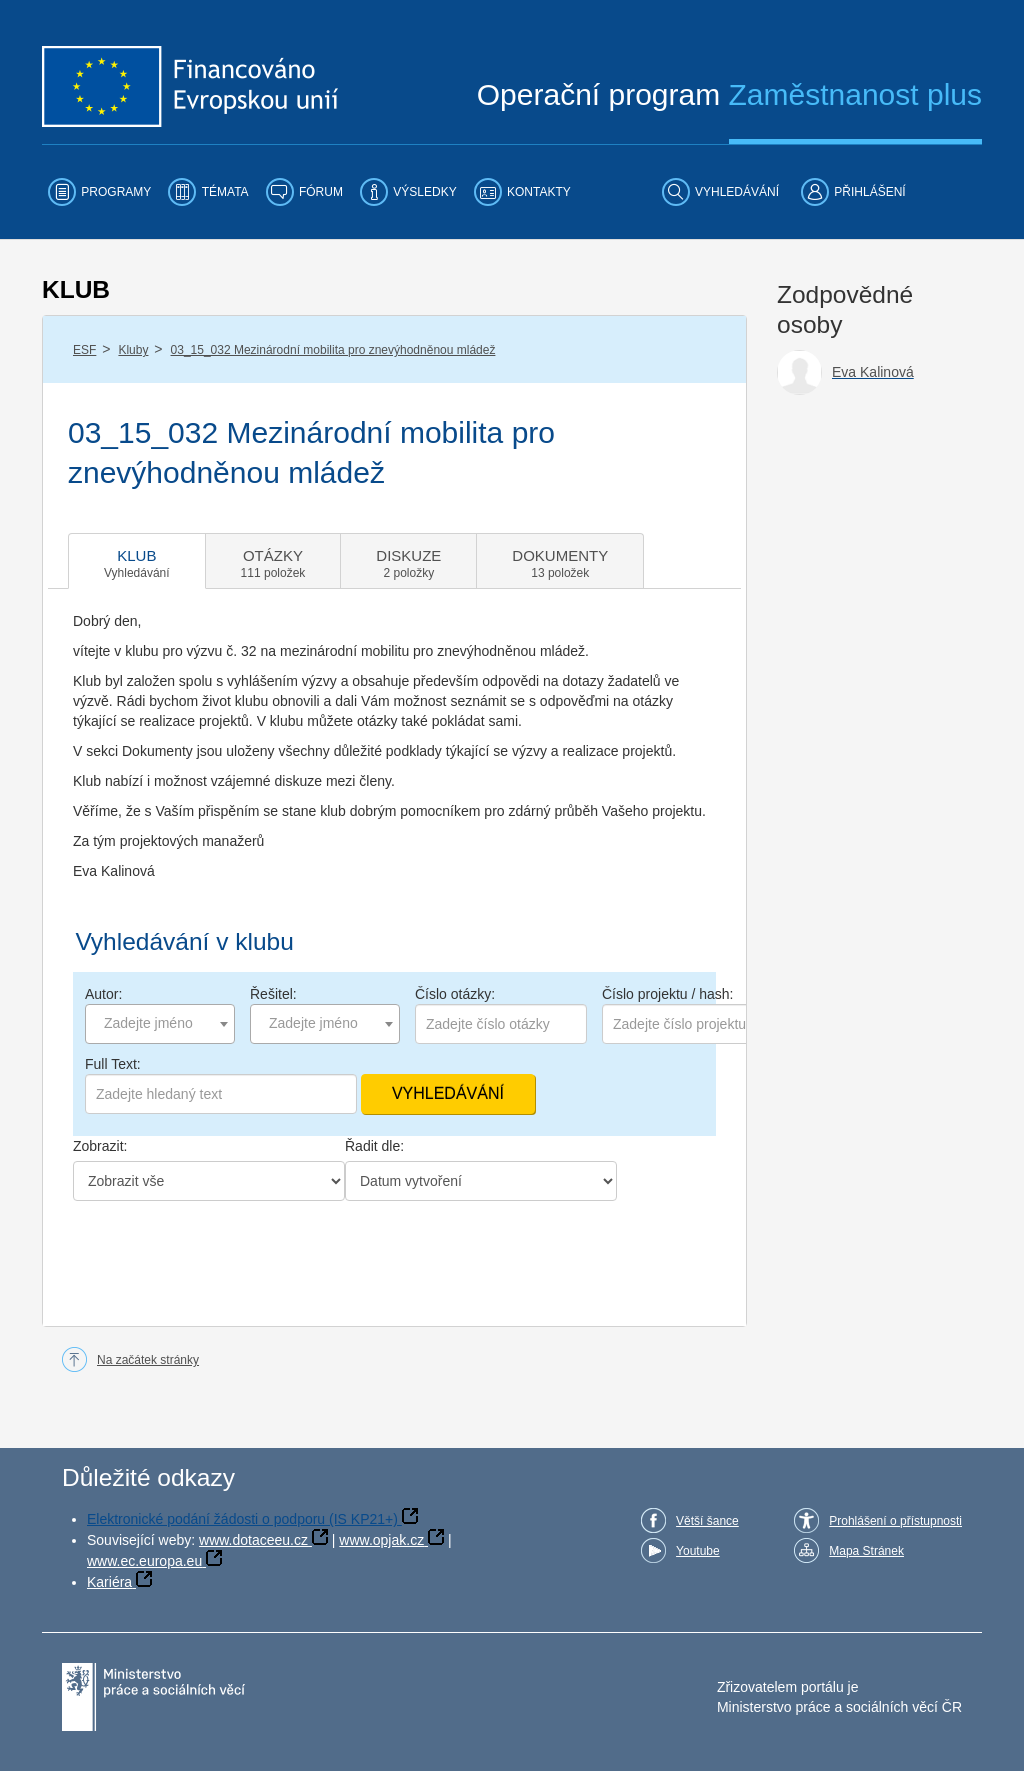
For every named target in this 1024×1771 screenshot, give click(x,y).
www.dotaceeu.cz (253, 1540)
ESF (84, 350)
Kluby (133, 350)
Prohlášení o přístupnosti (895, 1521)
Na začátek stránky (148, 1360)
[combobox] (160, 1024)
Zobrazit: (100, 1146)
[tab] (137, 561)
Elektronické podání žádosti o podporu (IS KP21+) (242, 1519)
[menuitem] (99, 192)
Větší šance (707, 1521)
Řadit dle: (374, 1146)
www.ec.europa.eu (144, 1561)
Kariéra (109, 1582)
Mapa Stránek (866, 1551)
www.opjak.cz (381, 1540)
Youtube (698, 1551)
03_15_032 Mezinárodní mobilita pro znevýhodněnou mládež (333, 350)
